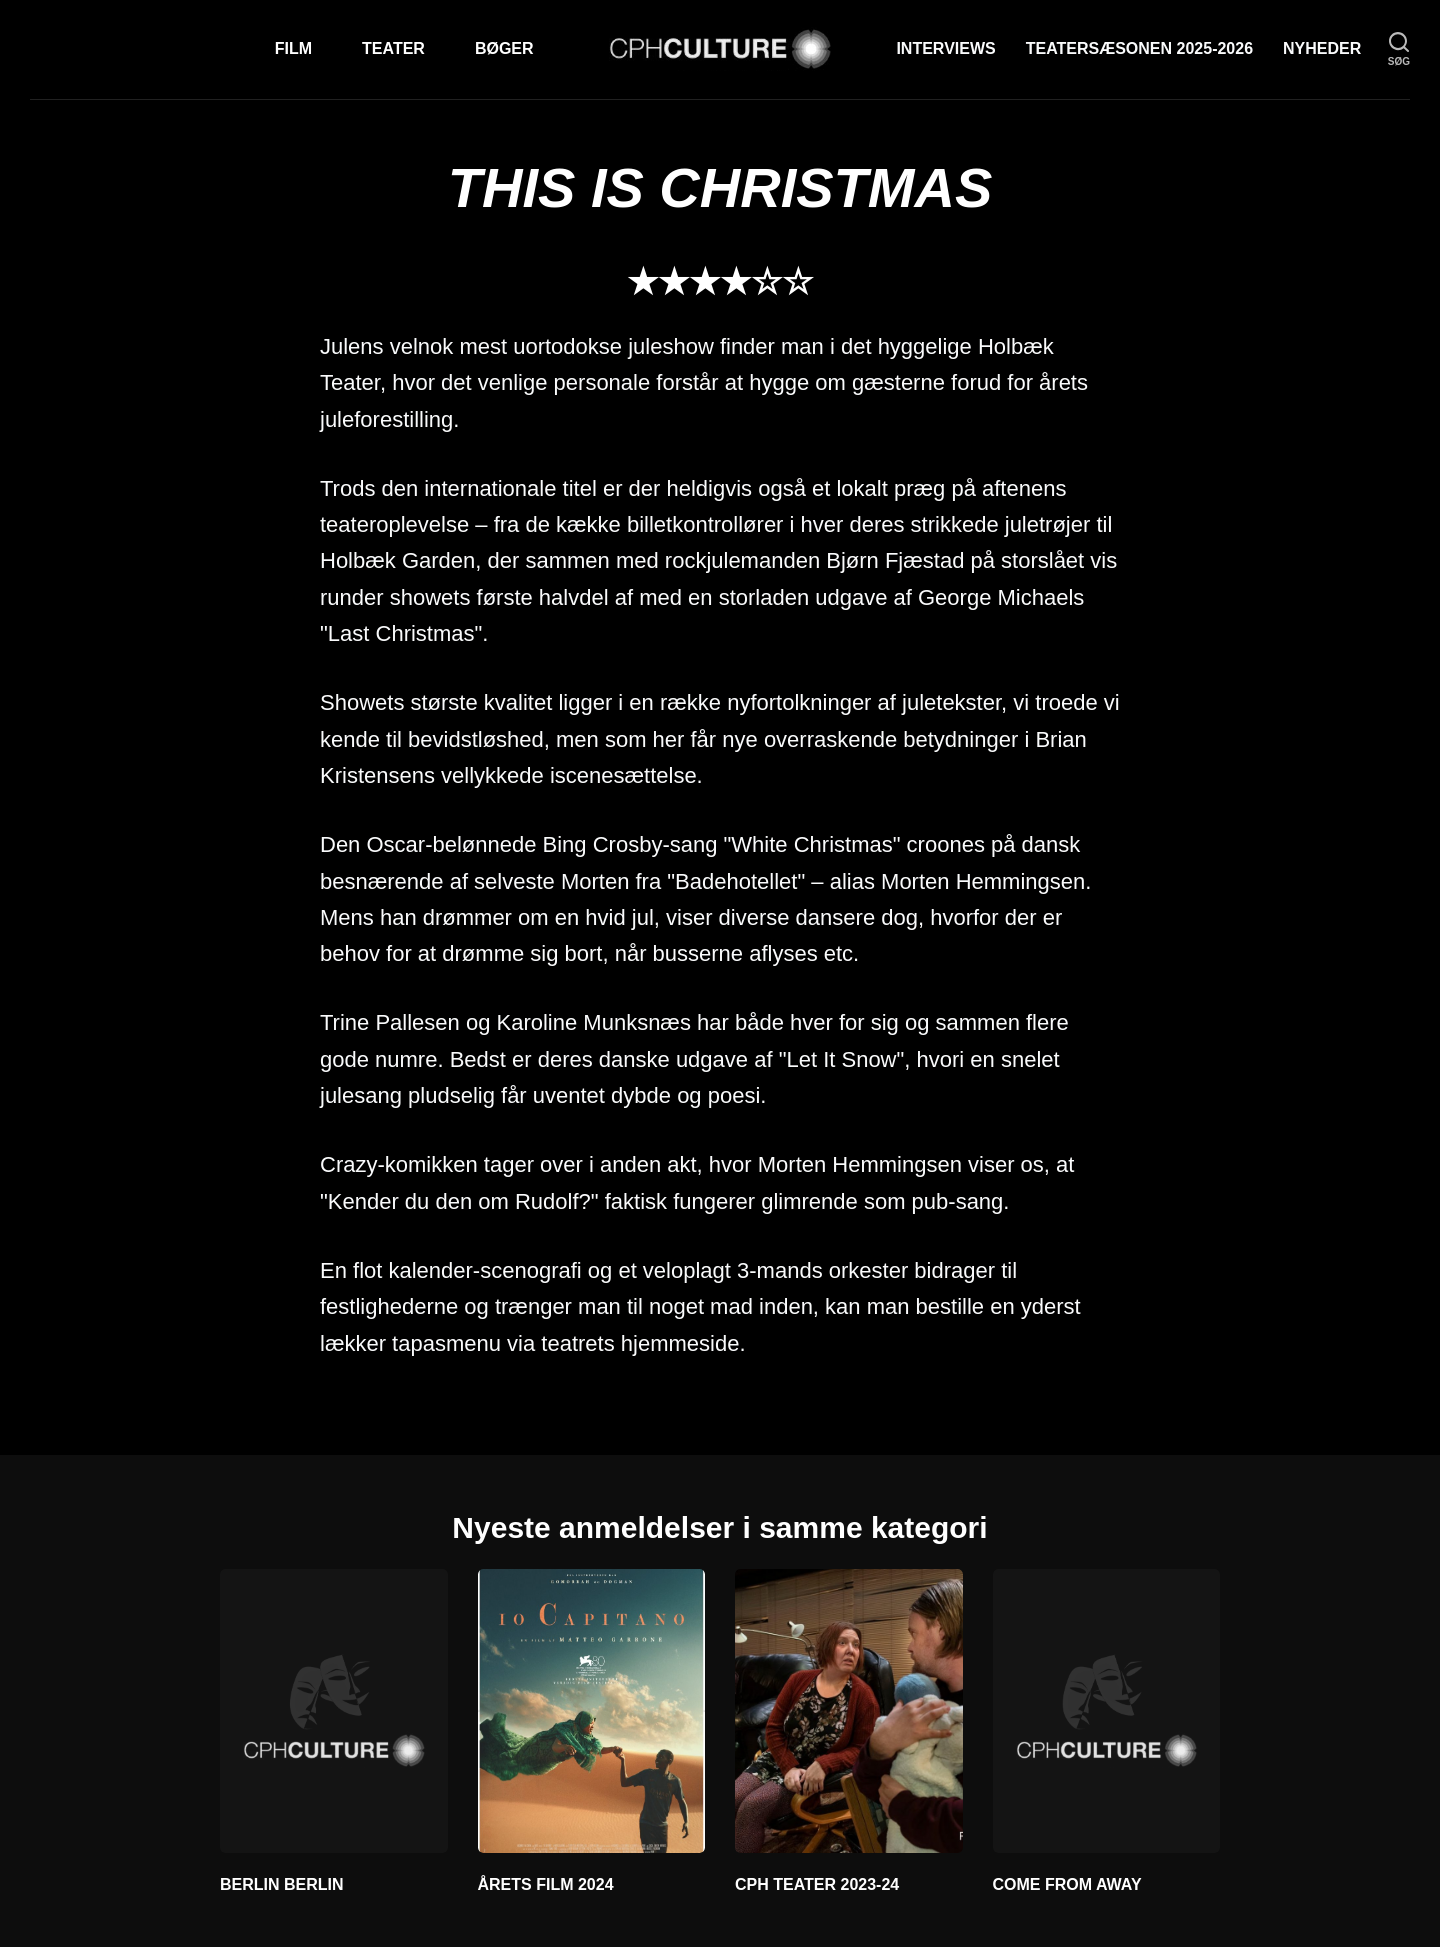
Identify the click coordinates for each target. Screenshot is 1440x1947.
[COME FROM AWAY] (1107, 1711)
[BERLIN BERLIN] (334, 1711)
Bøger (504, 48)
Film (293, 48)
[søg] (1399, 49)
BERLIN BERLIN (282, 1884)
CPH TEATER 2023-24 (817, 1884)
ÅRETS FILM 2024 (546, 1884)
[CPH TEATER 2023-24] (849, 1711)
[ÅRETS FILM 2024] (592, 1711)
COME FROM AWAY (1067, 1884)
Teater (393, 48)
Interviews (945, 48)
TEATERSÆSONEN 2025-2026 (1139, 48)
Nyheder (1322, 48)
